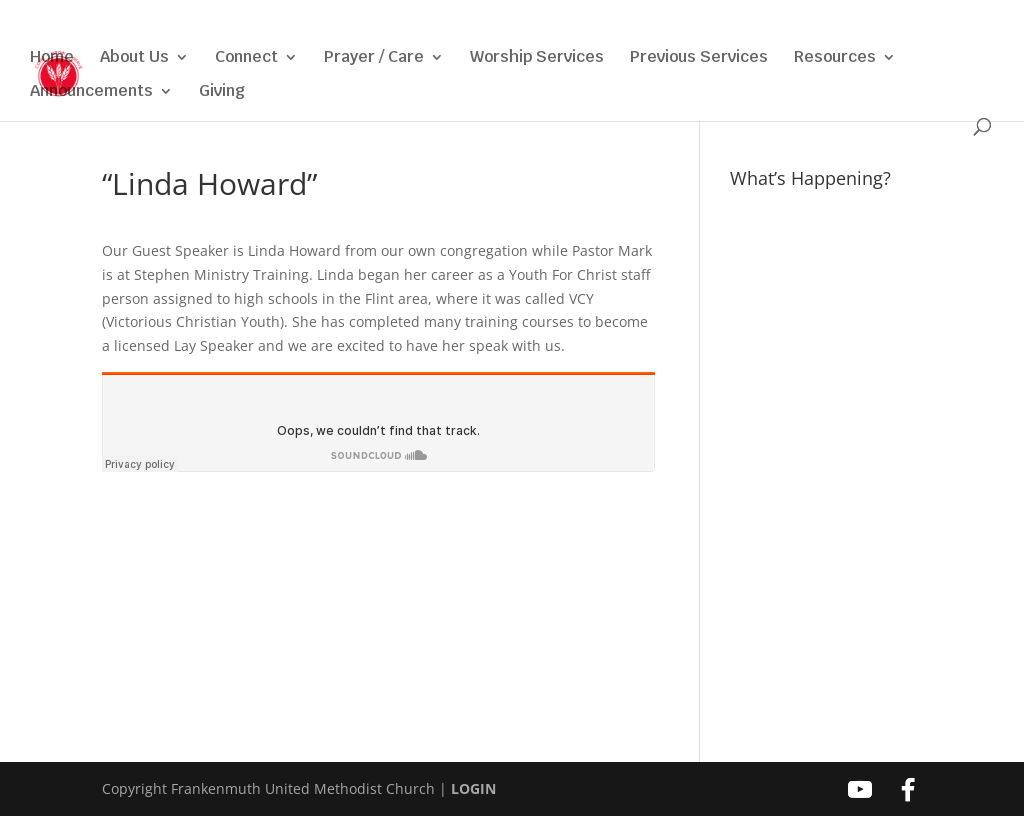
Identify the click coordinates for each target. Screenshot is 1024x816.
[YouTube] (867, 20)
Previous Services (699, 58)
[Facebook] (896, 20)
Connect (246, 58)
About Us (134, 58)
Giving (222, 92)
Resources (835, 58)
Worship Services (537, 58)
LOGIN (473, 788)
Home (52, 58)
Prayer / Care (374, 58)
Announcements (91, 92)
